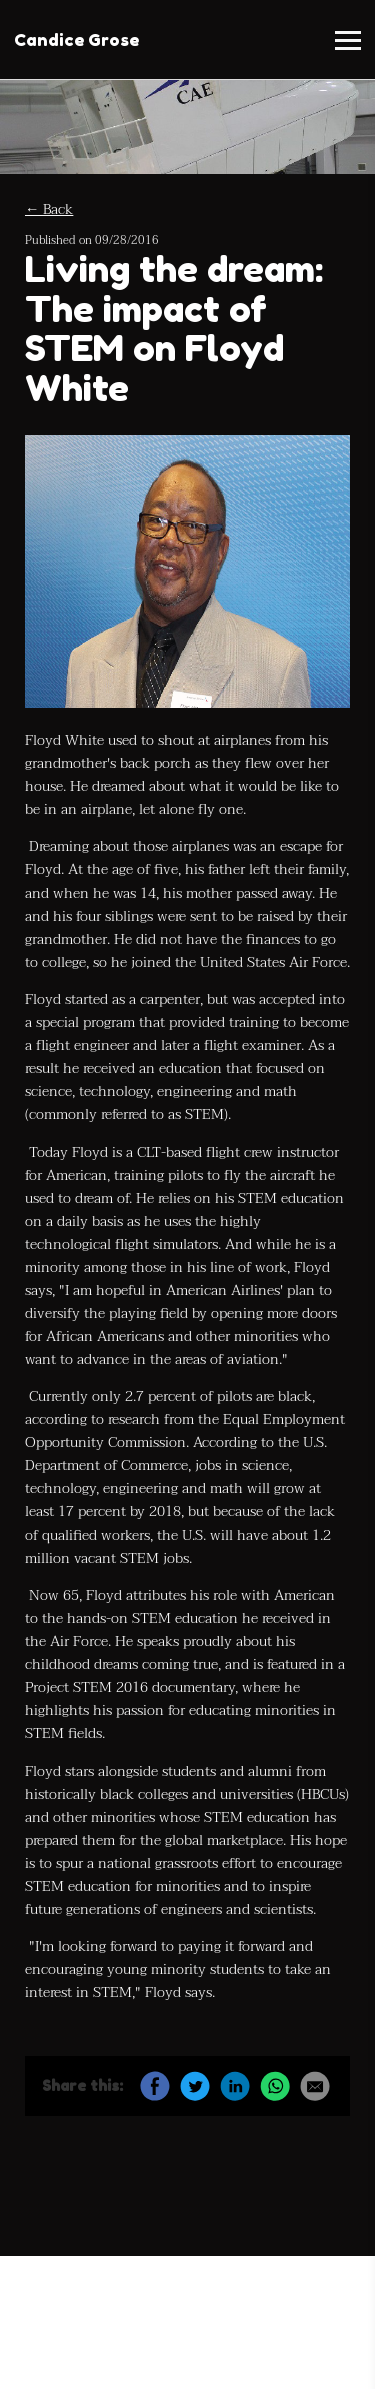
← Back (49, 209)
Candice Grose (76, 40)
